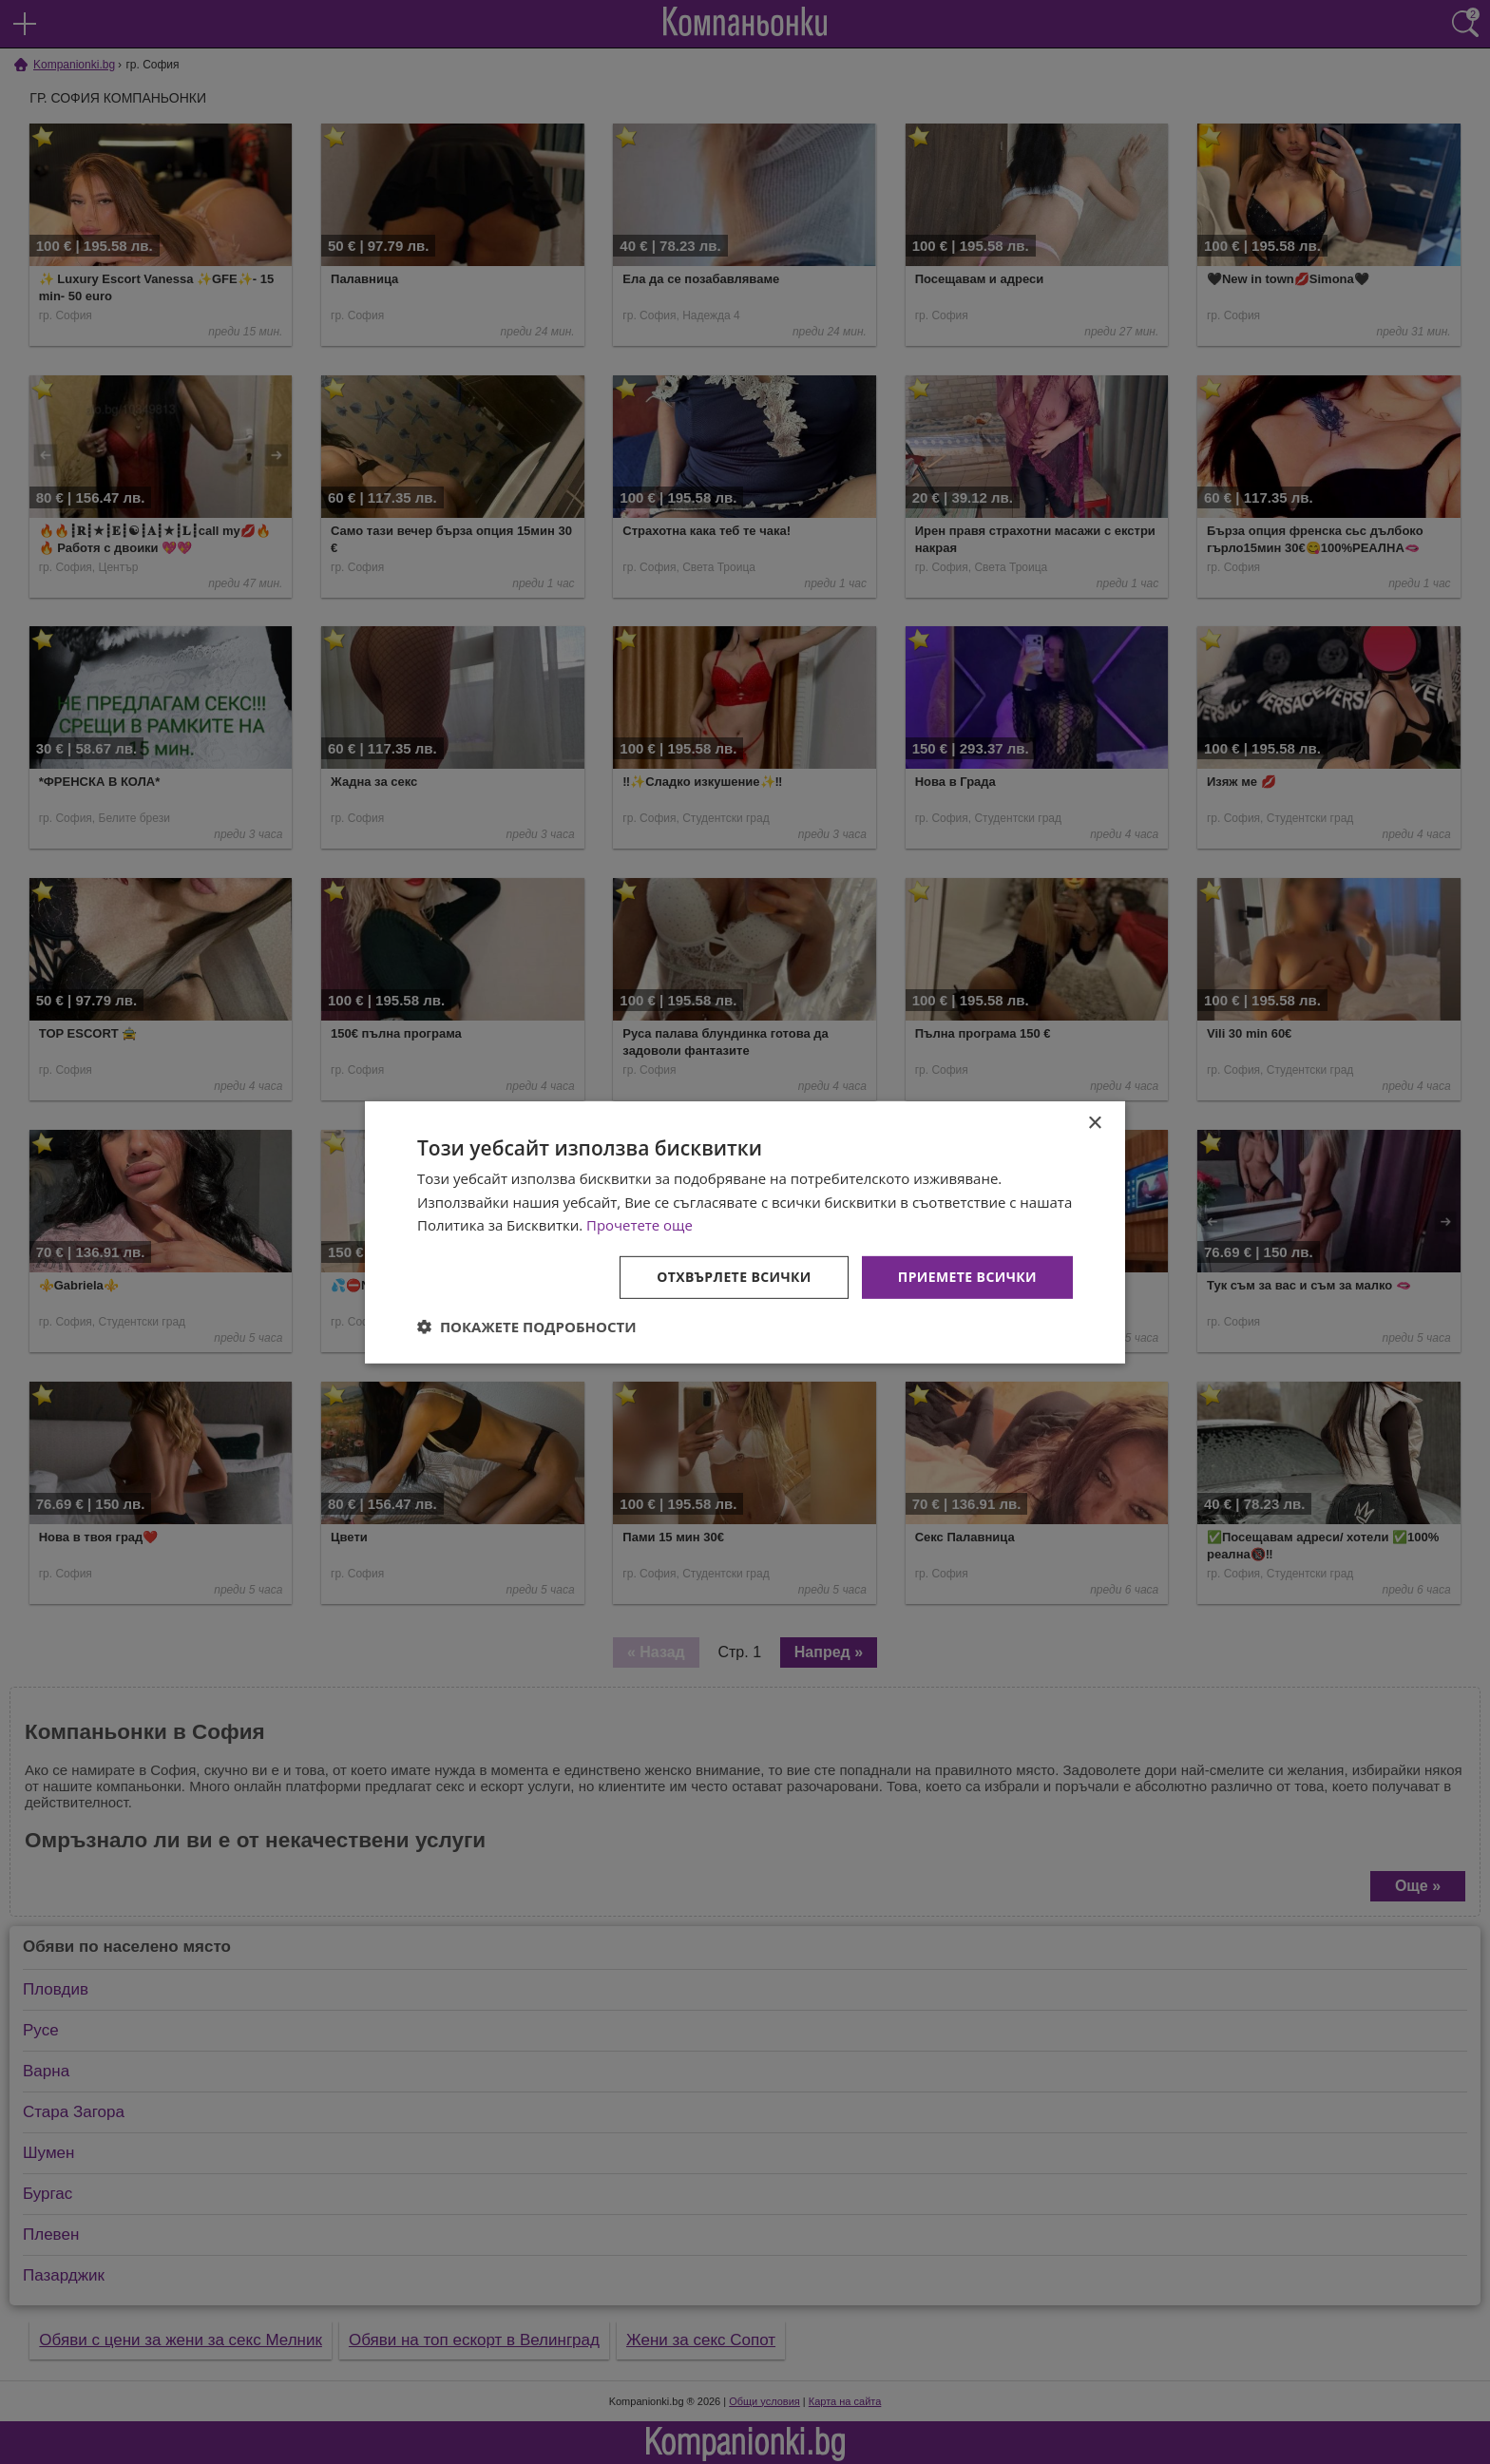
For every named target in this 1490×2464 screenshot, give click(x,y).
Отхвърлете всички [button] (734, 1277)
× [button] (1094, 1123)
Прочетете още (639, 1224)
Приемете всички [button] (967, 1277)
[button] (527, 1326)
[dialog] (745, 1231)
